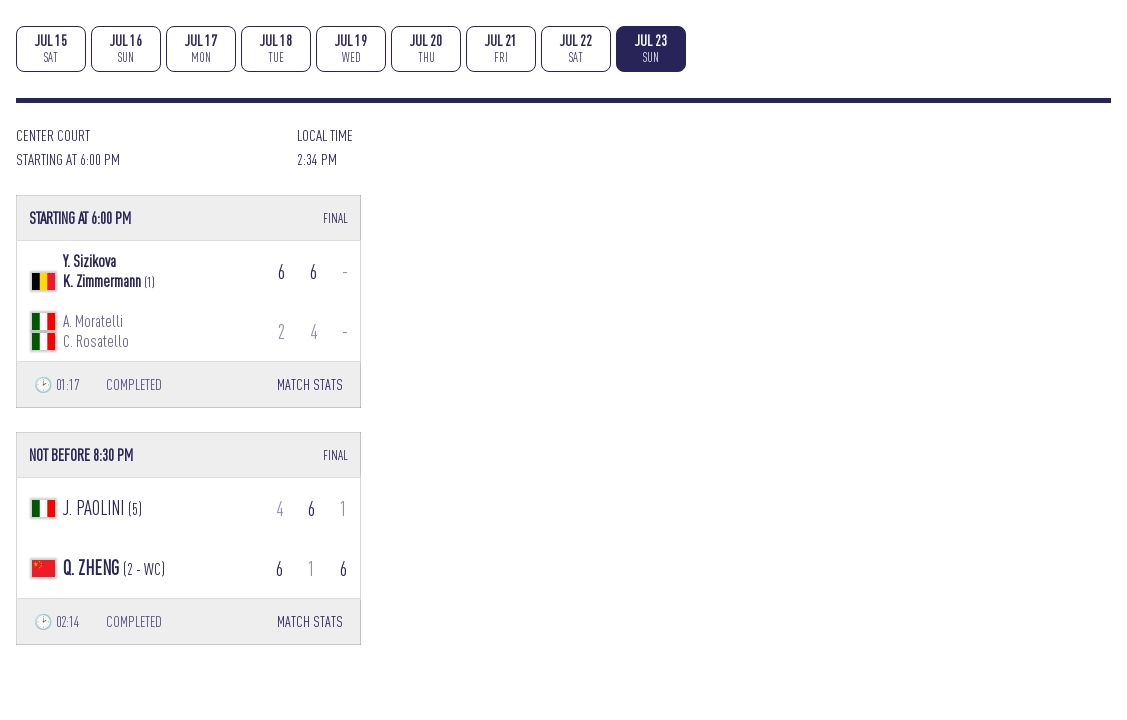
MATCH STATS (310, 384)
